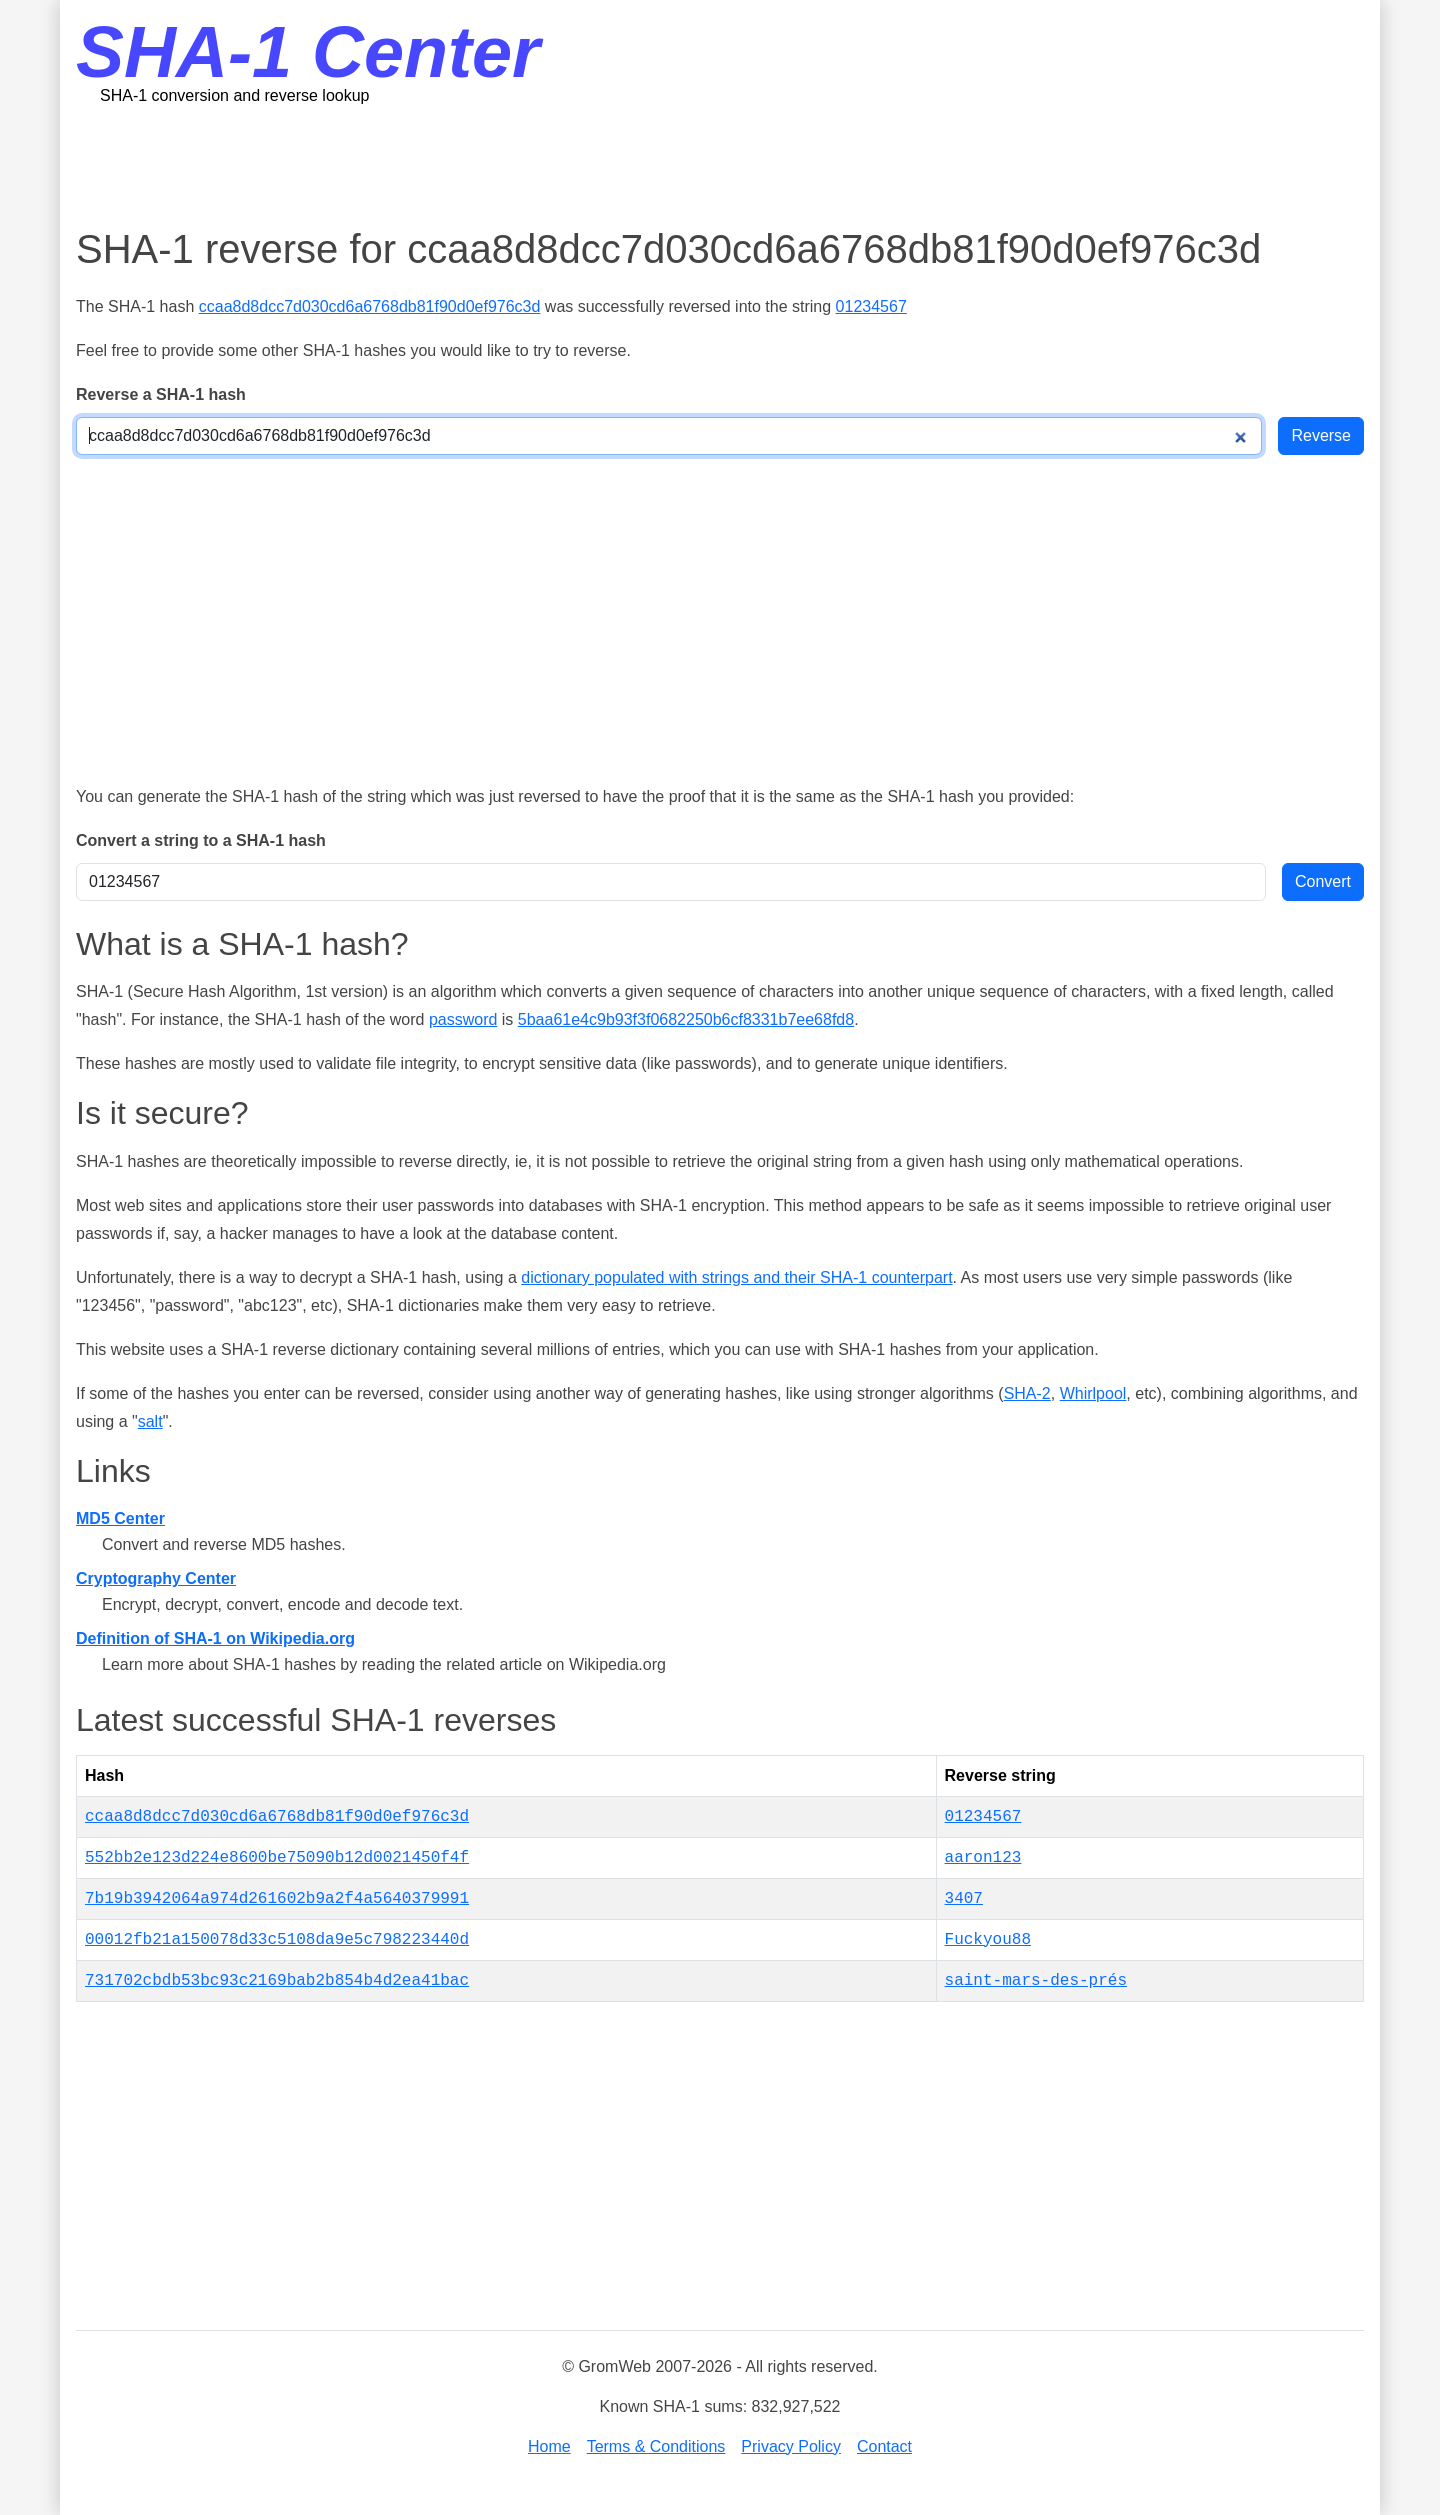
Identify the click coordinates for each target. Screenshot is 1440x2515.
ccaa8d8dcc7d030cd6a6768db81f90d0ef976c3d (370, 306)
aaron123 (983, 1858)
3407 (964, 1899)
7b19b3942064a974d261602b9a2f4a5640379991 (277, 1899)
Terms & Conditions (656, 2446)
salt (150, 1421)
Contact (884, 2446)
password (463, 1019)
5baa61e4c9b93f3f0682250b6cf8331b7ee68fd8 (686, 1019)
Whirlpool (1093, 1393)
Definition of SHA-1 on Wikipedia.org (215, 1638)
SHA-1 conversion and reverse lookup (234, 95)
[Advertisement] (720, 165)
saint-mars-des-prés (1036, 1981)
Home (549, 2446)
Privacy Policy (791, 2446)
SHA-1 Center (308, 52)
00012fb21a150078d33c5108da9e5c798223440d (277, 1940)
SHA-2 (1027, 1393)
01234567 (871, 306)
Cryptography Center (156, 1578)
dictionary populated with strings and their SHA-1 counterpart (736, 1277)
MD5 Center (120, 1518)
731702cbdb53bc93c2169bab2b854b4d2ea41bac (277, 1981)
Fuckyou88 (988, 1940)
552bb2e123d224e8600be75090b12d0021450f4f (277, 1858)
